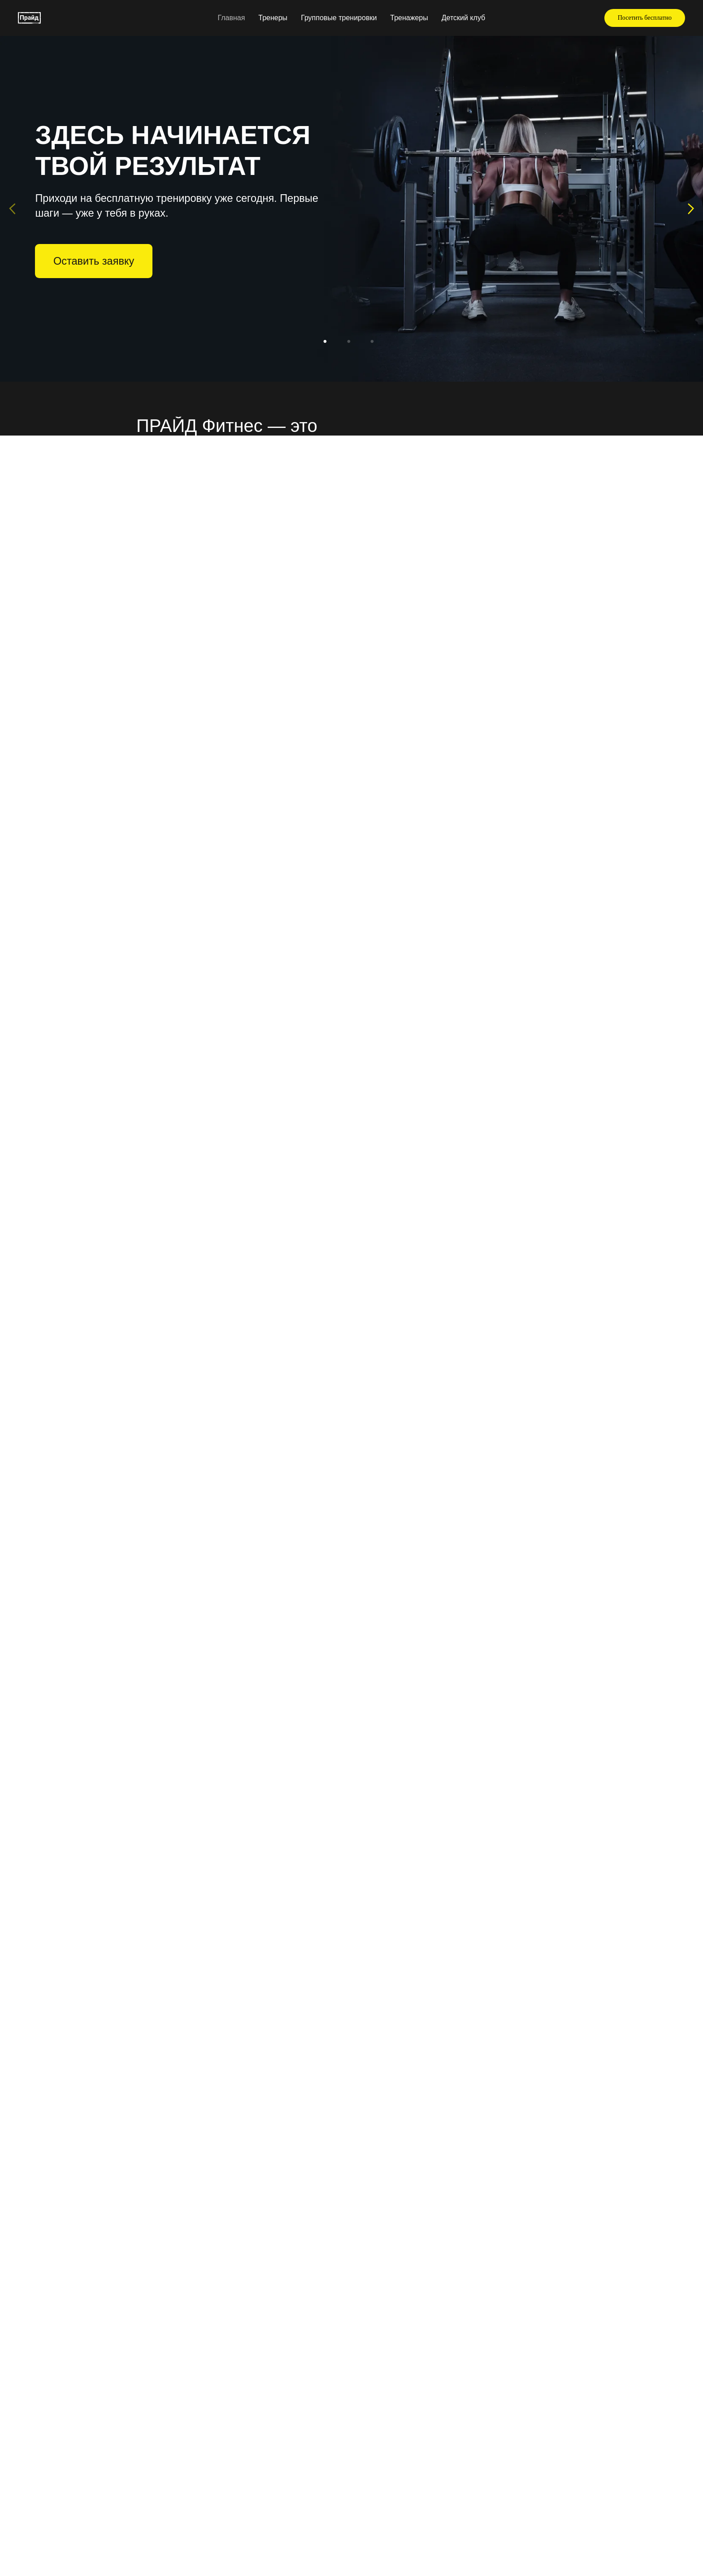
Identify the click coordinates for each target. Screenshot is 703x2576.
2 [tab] (351, 344)
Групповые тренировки (339, 18)
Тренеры (272, 18)
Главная (231, 18)
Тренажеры (409, 18)
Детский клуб (464, 18)
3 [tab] (375, 344)
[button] (644, 18)
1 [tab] (328, 344)
